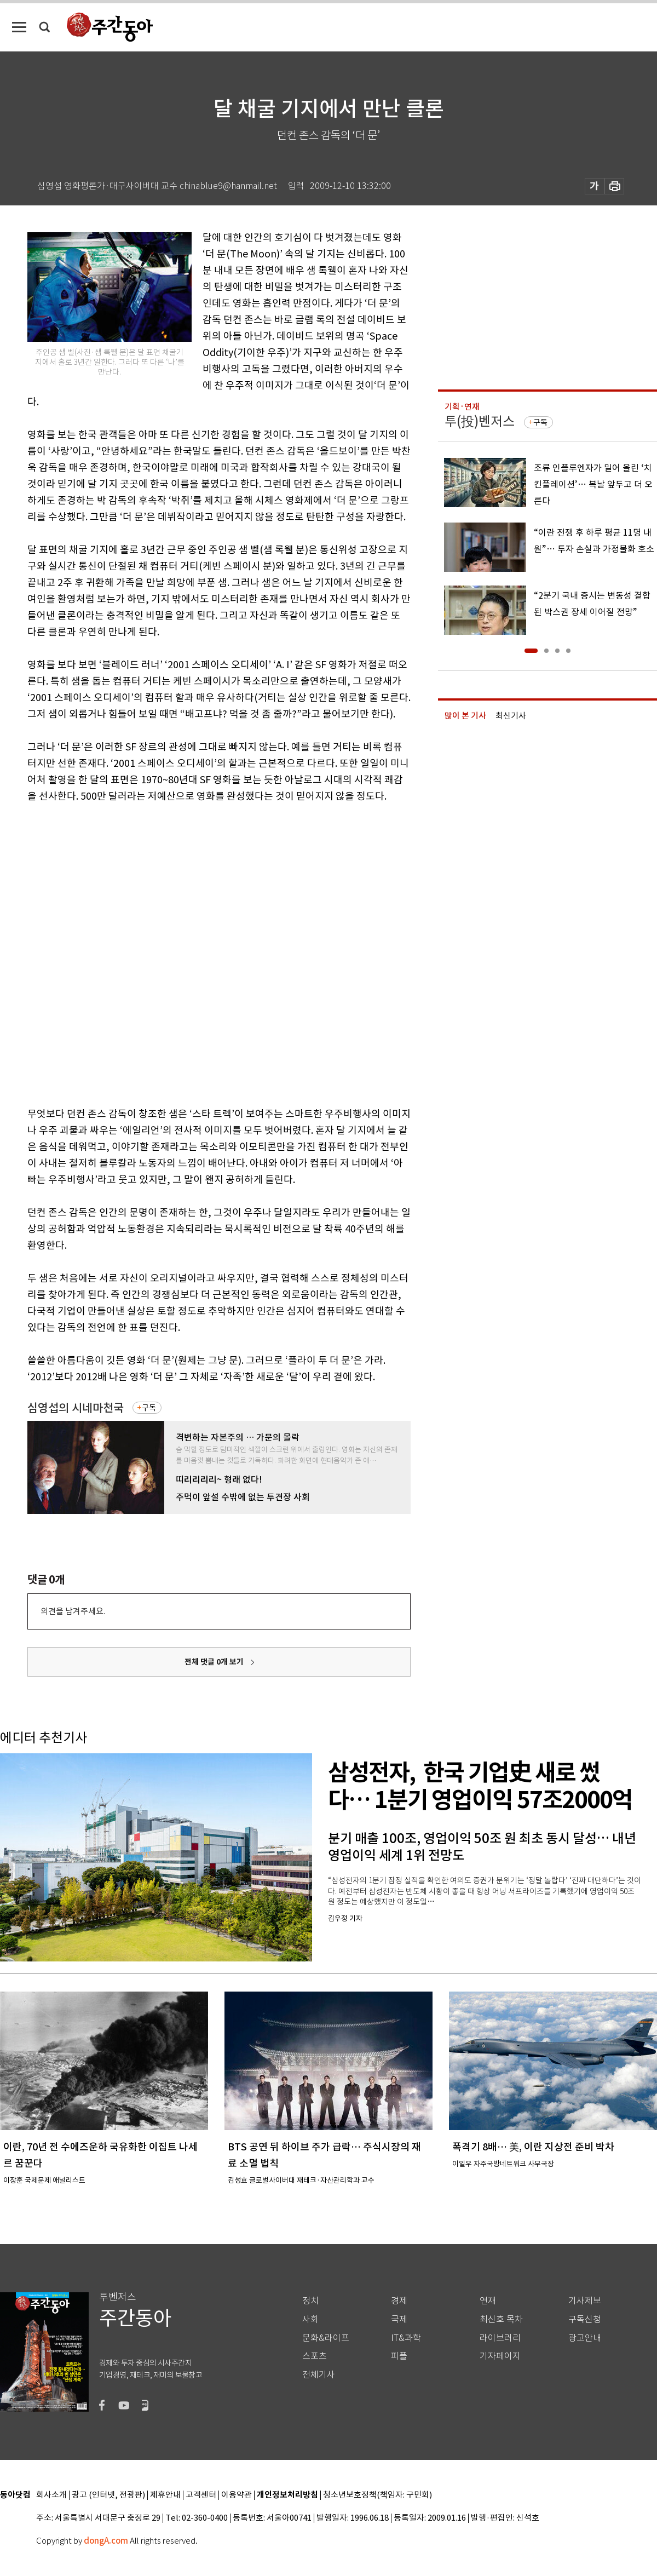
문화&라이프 (325, 2338)
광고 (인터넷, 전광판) (108, 2495)
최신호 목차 (501, 2319)
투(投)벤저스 (480, 421)
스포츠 (314, 2356)
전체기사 (318, 2375)
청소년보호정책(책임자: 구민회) (377, 2495)
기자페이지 (500, 2356)
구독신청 (584, 2319)
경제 (399, 2301)
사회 (310, 2319)
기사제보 (584, 2301)
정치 (310, 2301)
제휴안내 (165, 2495)
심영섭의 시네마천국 (75, 1408)
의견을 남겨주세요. (73, 1611)
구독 (149, 1408)
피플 (399, 2356)
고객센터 (201, 2495)
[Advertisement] (131, 953)
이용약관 (236, 2495)
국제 (399, 2319)
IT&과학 (406, 2338)
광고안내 (584, 2338)
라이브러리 (500, 2338)
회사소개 (51, 2495)
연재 (488, 2301)
